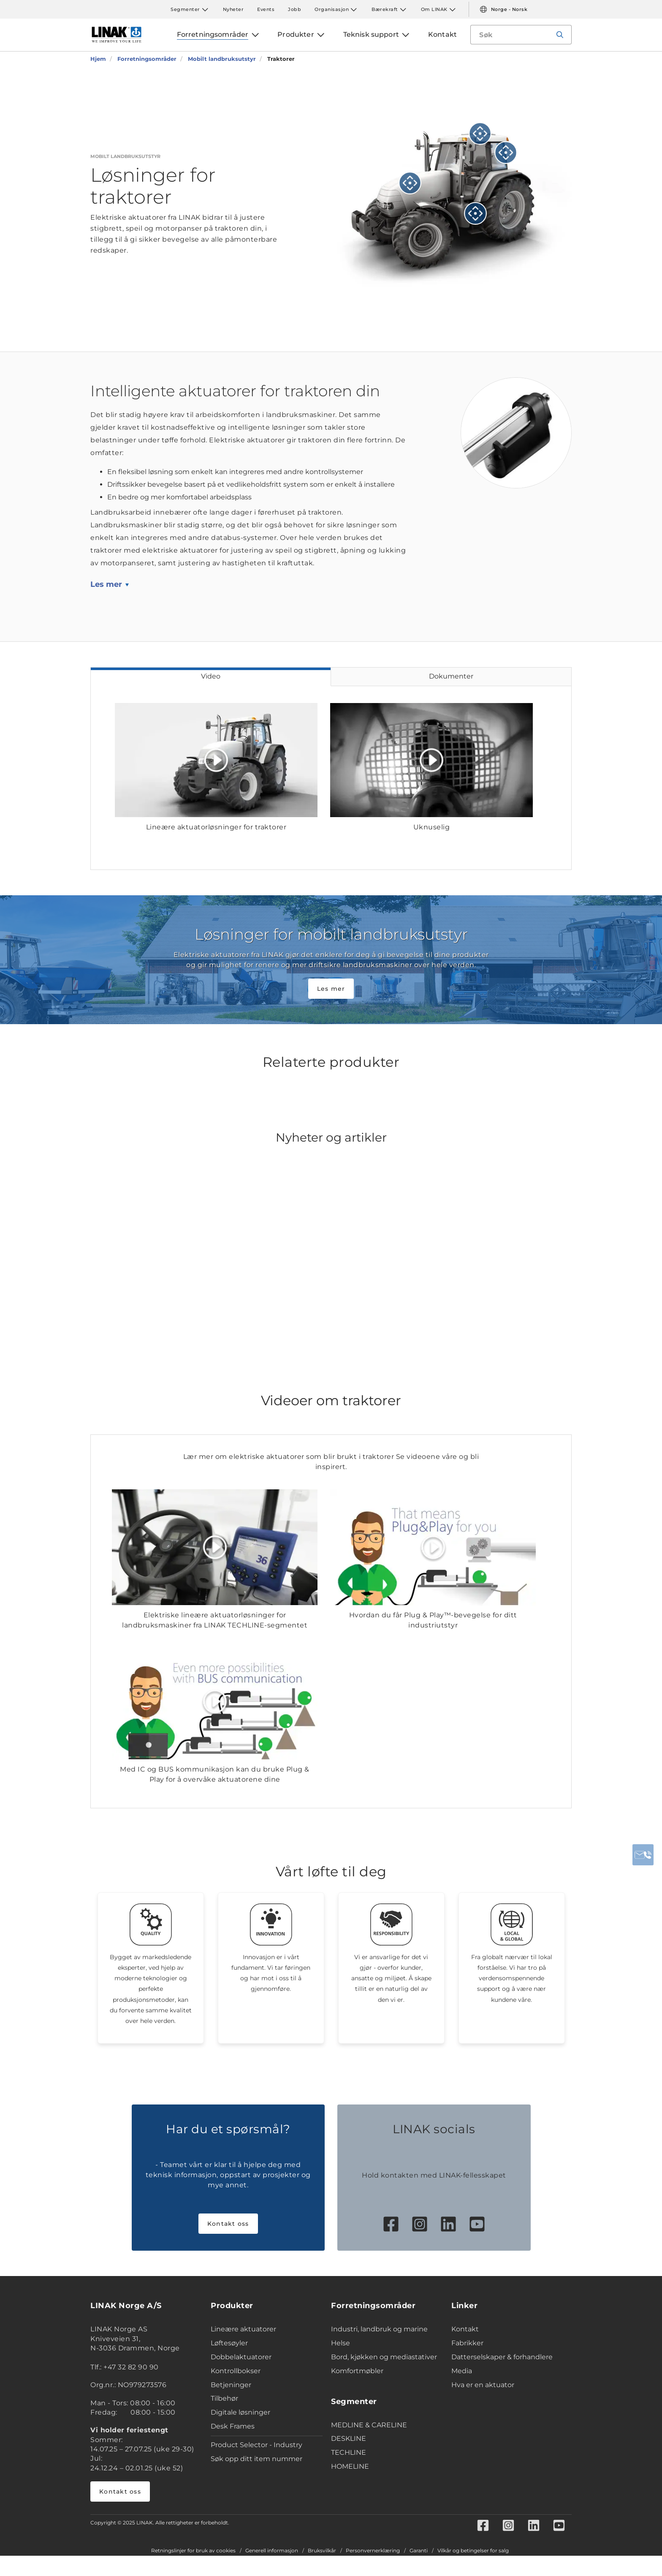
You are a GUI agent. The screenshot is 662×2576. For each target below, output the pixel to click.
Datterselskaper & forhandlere (502, 2357)
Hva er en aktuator (482, 2385)
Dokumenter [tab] (451, 676)
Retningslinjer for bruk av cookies (193, 2551)
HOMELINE (350, 2466)
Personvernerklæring (373, 2551)
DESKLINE (348, 2438)
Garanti (419, 2551)
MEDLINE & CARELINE (369, 2425)
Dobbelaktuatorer (241, 2357)
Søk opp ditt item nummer (256, 2459)
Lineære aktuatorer (243, 2329)
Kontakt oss (228, 2223)
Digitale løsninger (240, 2412)
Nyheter (233, 9)
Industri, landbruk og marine (379, 2329)
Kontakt (465, 2329)
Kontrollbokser (235, 2371)
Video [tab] (210, 676)
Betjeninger (231, 2385)
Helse (340, 2343)
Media (461, 2371)
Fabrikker (467, 2343)
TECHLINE (348, 2452)
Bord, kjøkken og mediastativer (384, 2357)
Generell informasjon (271, 2551)
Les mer (106, 584)
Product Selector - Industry (256, 2445)
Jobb (294, 9)
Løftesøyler (229, 2343)
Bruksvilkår (322, 2551)
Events (265, 9)
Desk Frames (233, 2426)
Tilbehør (224, 2398)
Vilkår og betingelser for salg (473, 2551)
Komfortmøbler (357, 2371)
